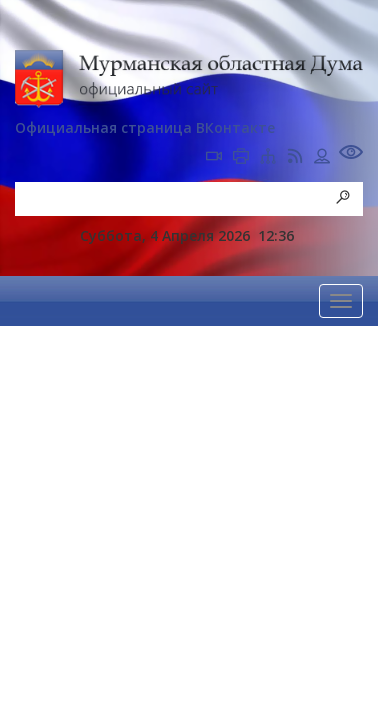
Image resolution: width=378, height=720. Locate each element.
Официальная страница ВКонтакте (145, 127)
